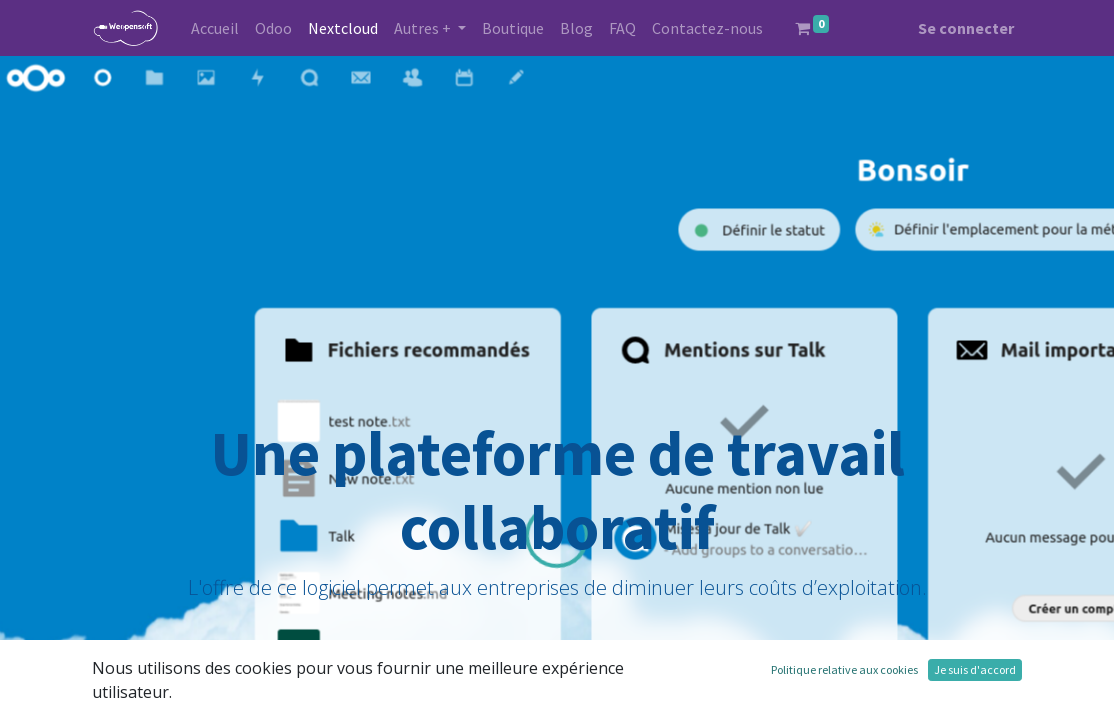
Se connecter (966, 28)
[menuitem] (215, 28)
